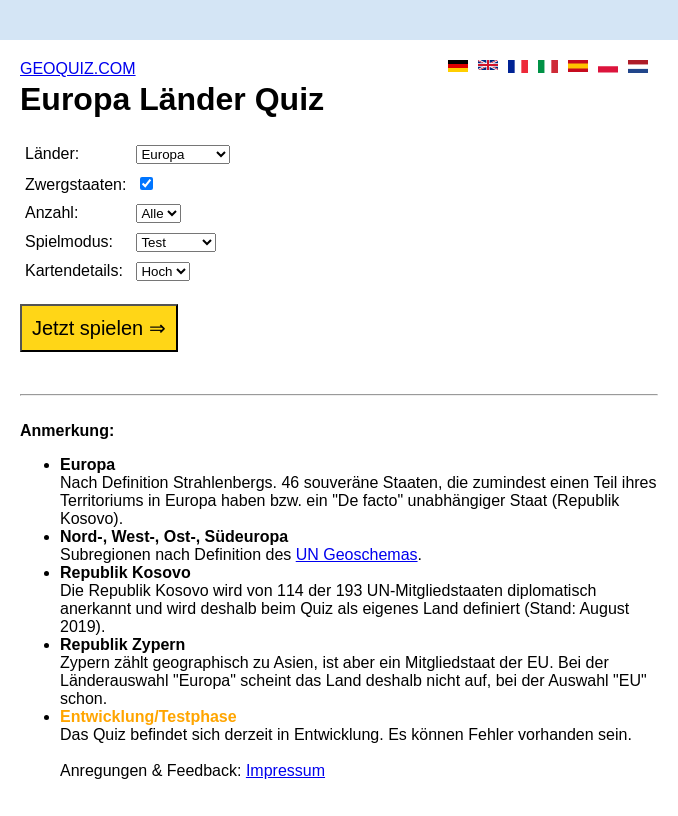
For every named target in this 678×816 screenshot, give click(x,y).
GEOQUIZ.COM (78, 68)
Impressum (285, 770)
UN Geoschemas (357, 554)
